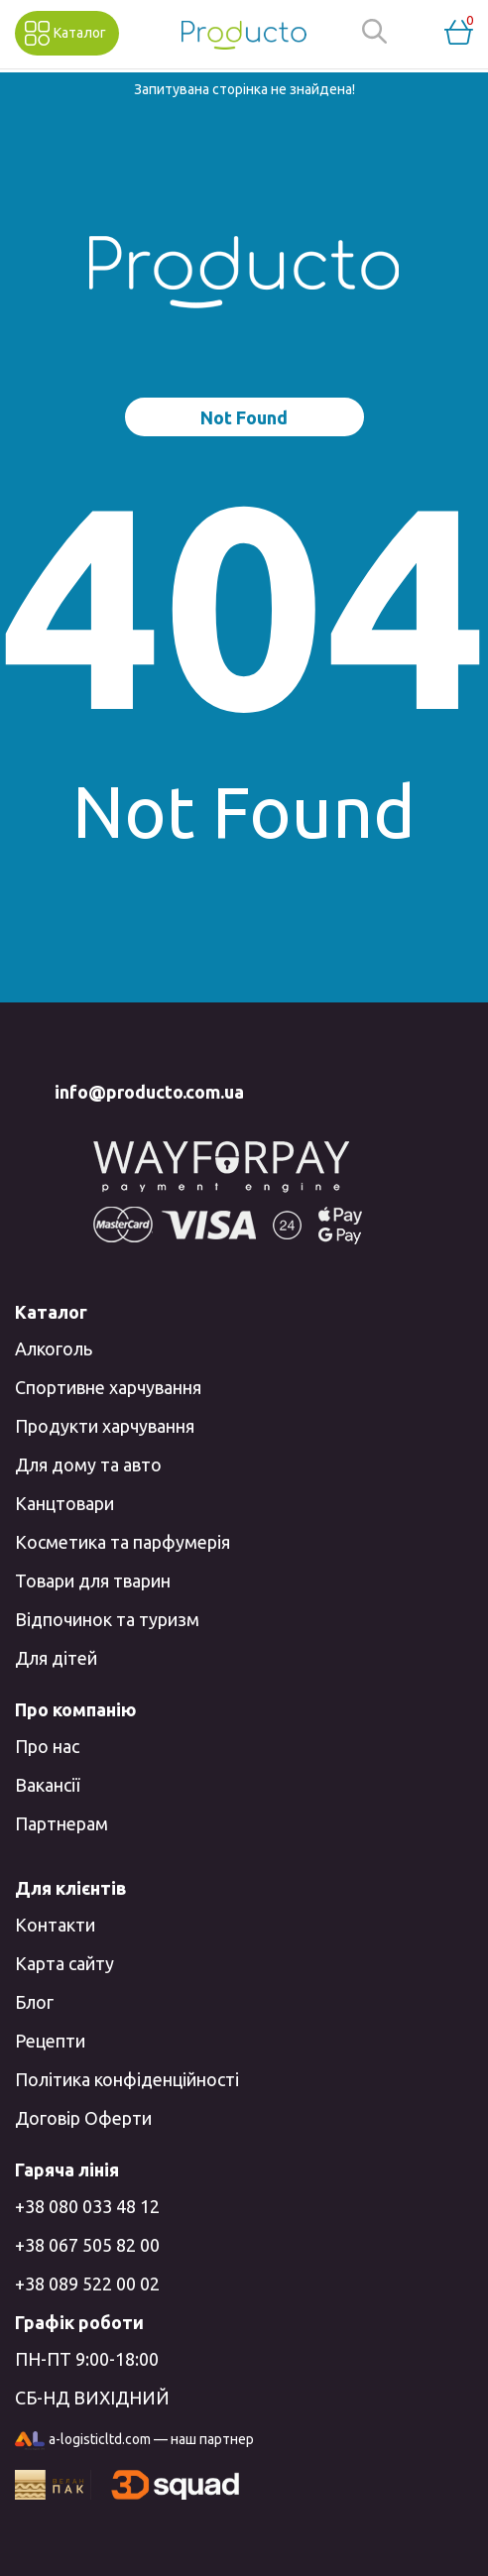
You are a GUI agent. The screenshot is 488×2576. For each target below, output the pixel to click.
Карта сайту (64, 1963)
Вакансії (47, 1785)
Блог (34, 2002)
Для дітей (56, 1658)
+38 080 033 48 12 (87, 2206)
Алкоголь (53, 1348)
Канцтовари (64, 1503)
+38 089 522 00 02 (87, 2283)
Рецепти (50, 2040)
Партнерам (61, 1823)
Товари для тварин (93, 1580)
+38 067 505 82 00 (87, 2245)
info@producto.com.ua (149, 1092)
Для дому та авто (88, 1464)
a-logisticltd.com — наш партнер (134, 2441)
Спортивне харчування (108, 1387)
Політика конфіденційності (127, 2079)
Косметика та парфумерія (122, 1542)
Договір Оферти (83, 2118)
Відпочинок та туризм (107, 1619)
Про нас (47, 1746)
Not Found (244, 417)
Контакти (55, 1924)
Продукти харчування (104, 1426)
